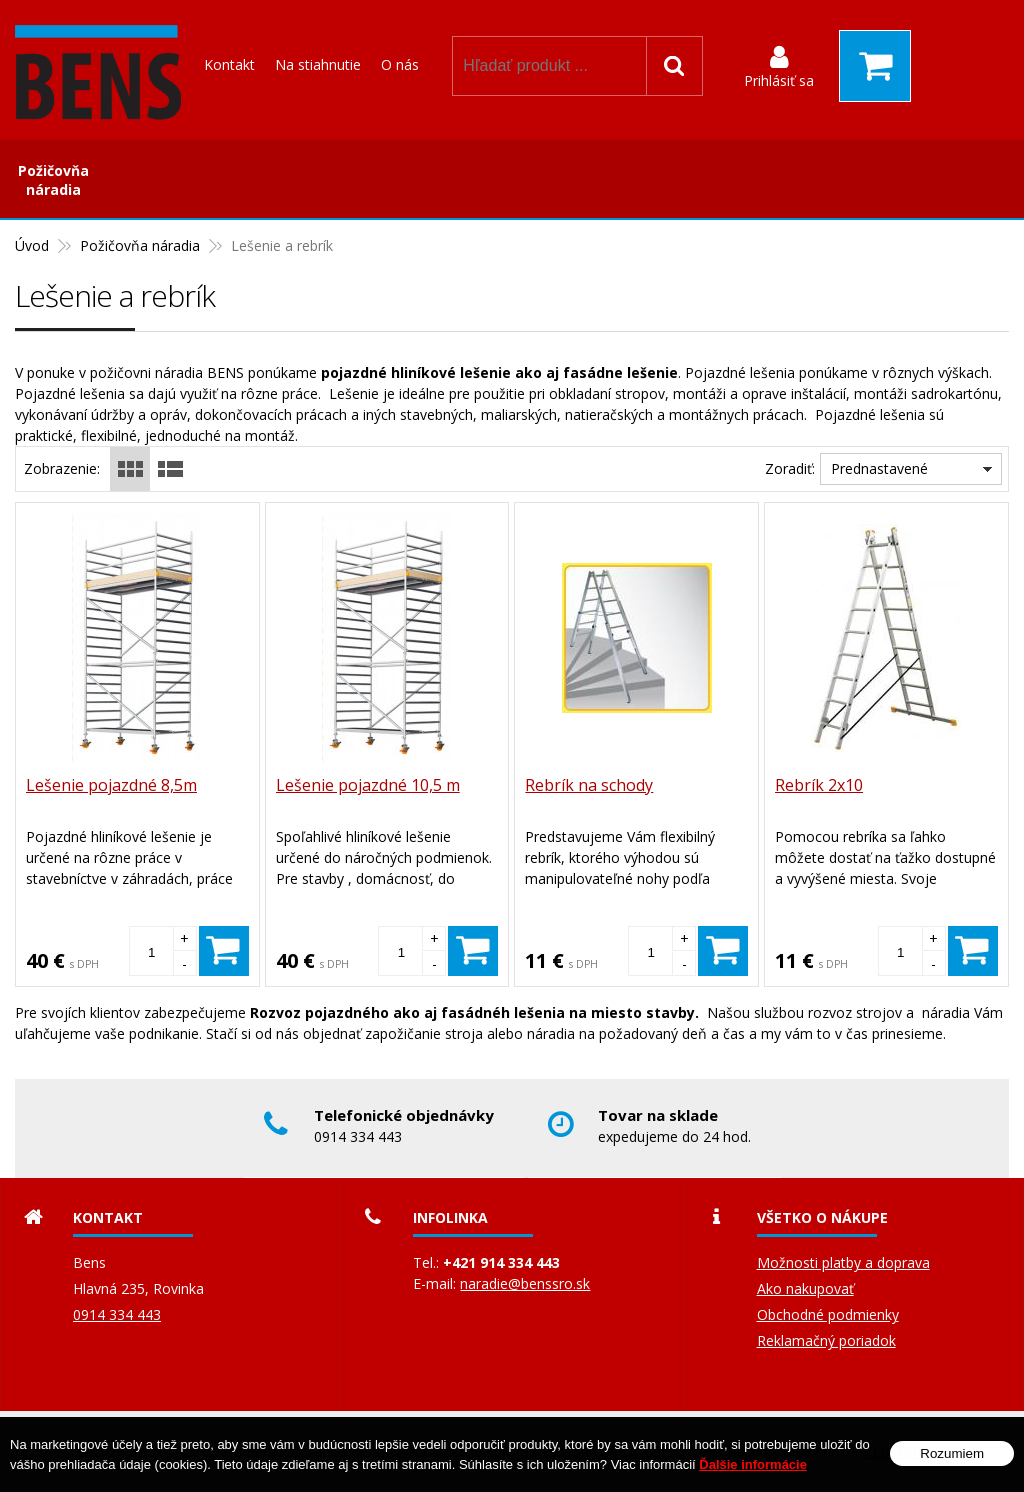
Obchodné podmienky (828, 1314)
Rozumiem (952, 1453)
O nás (400, 64)
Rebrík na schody (589, 785)
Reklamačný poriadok (826, 1340)
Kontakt (229, 64)
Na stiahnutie (318, 64)
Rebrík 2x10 (819, 785)
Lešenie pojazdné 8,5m (111, 785)
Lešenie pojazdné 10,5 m (368, 785)
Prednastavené (879, 468)
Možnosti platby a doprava (843, 1262)
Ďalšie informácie (753, 1464)
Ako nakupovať (805, 1288)
